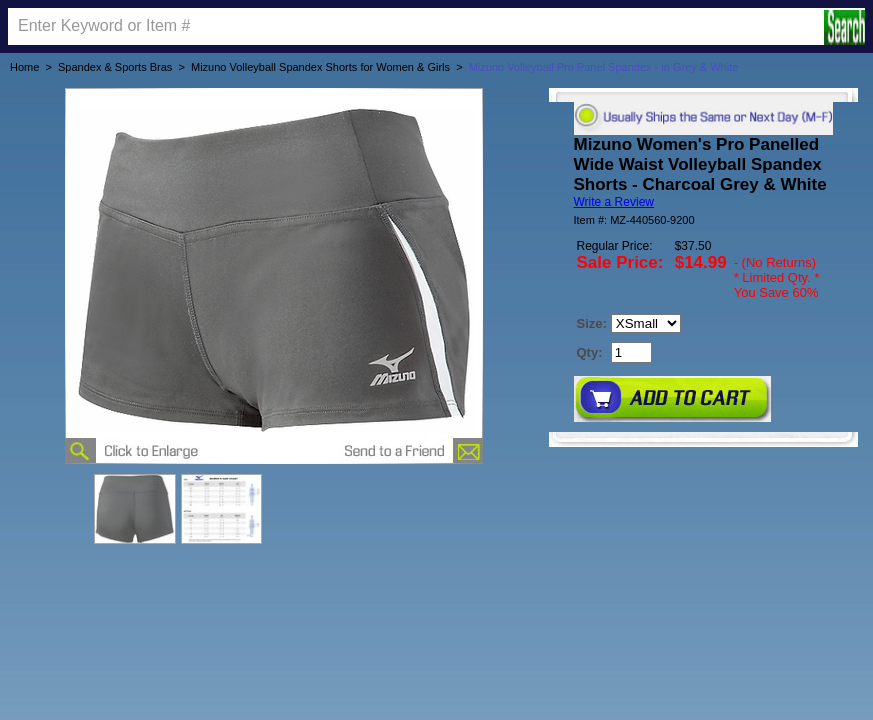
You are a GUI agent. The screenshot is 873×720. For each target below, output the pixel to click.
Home (24, 67)
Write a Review (614, 202)
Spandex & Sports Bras (115, 67)
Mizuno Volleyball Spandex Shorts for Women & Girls (320, 67)
